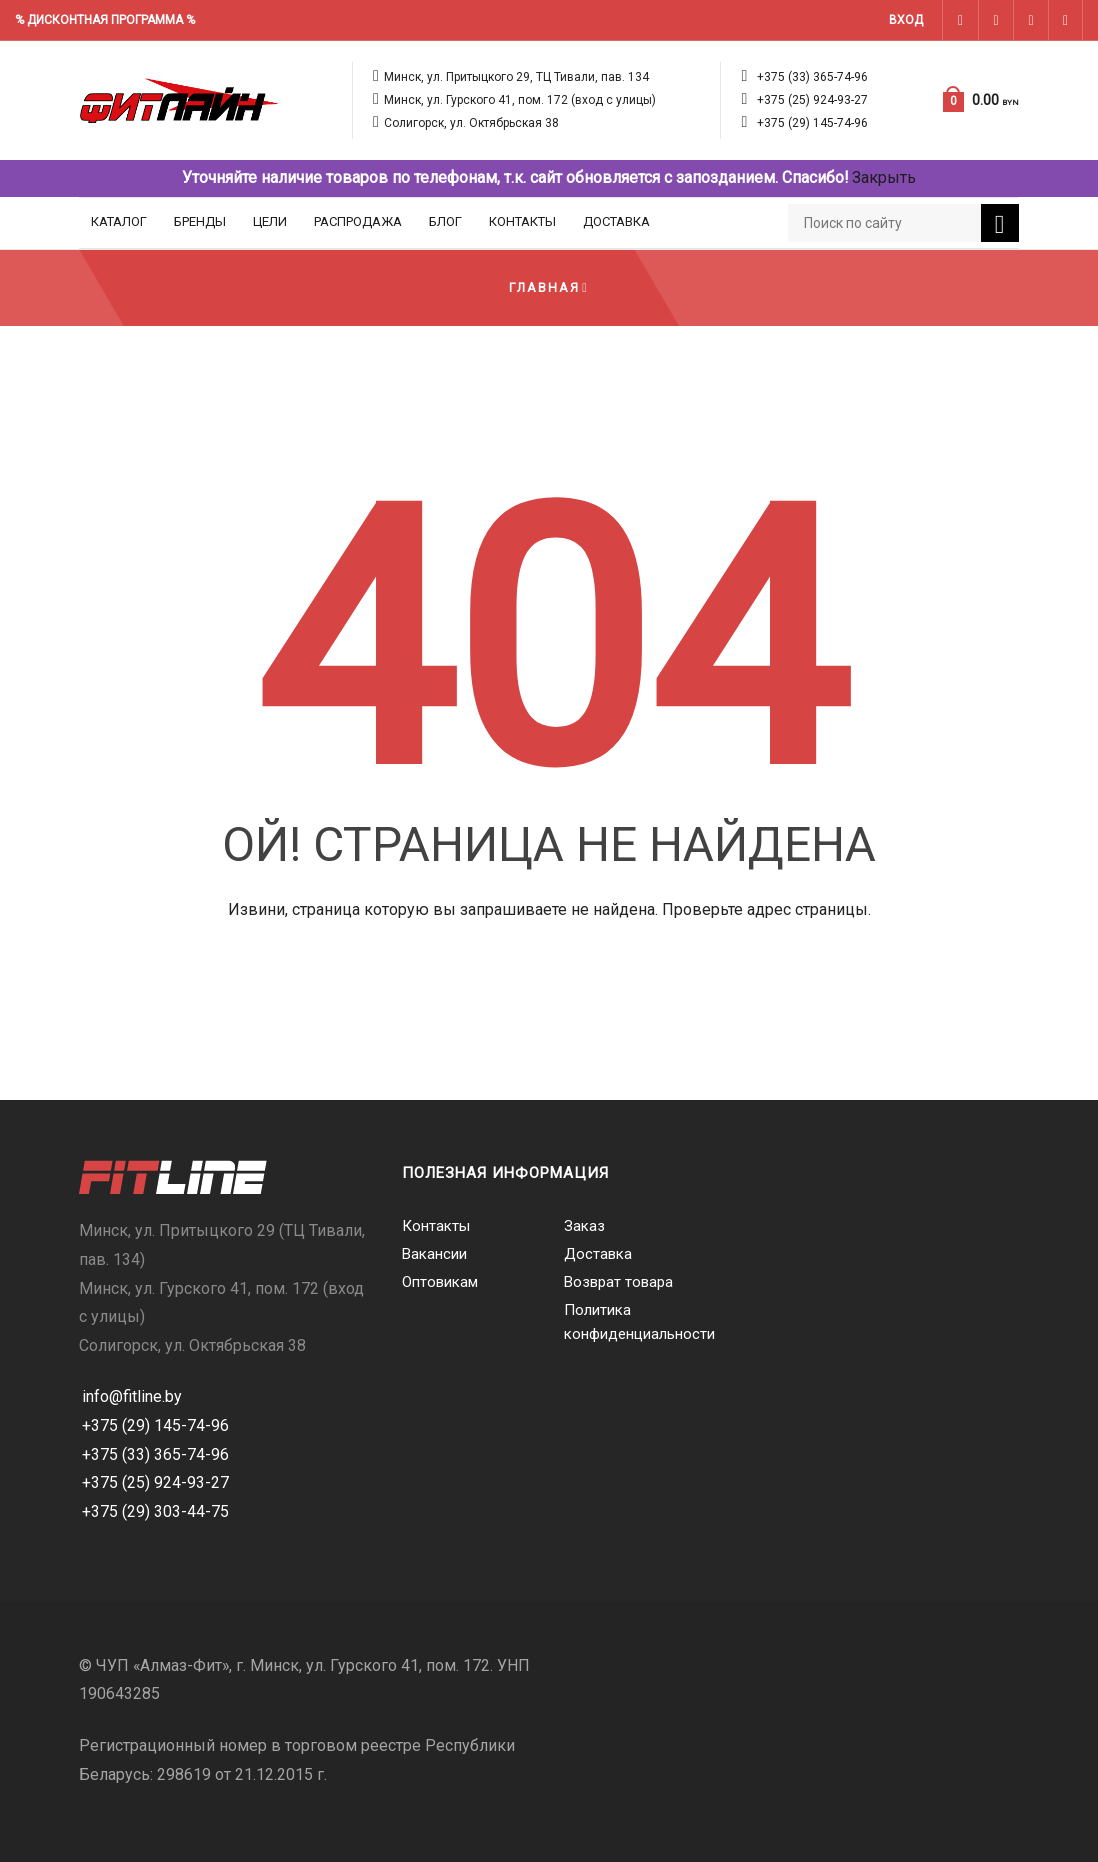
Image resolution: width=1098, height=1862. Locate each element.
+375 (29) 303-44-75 (155, 1511)
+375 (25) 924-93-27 (812, 100)
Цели (270, 221)
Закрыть (884, 177)
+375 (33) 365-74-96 (812, 77)
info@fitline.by (132, 1396)
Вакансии (434, 1254)
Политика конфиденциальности (630, 1322)
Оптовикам (440, 1282)
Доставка (616, 221)
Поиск (1000, 225)
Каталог (119, 221)
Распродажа (358, 221)
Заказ (584, 1226)
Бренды (200, 221)
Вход (906, 20)
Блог (445, 221)
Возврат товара (618, 1282)
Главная (544, 287)
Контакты (522, 221)
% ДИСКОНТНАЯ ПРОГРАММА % (105, 20)
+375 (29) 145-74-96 (812, 123)
